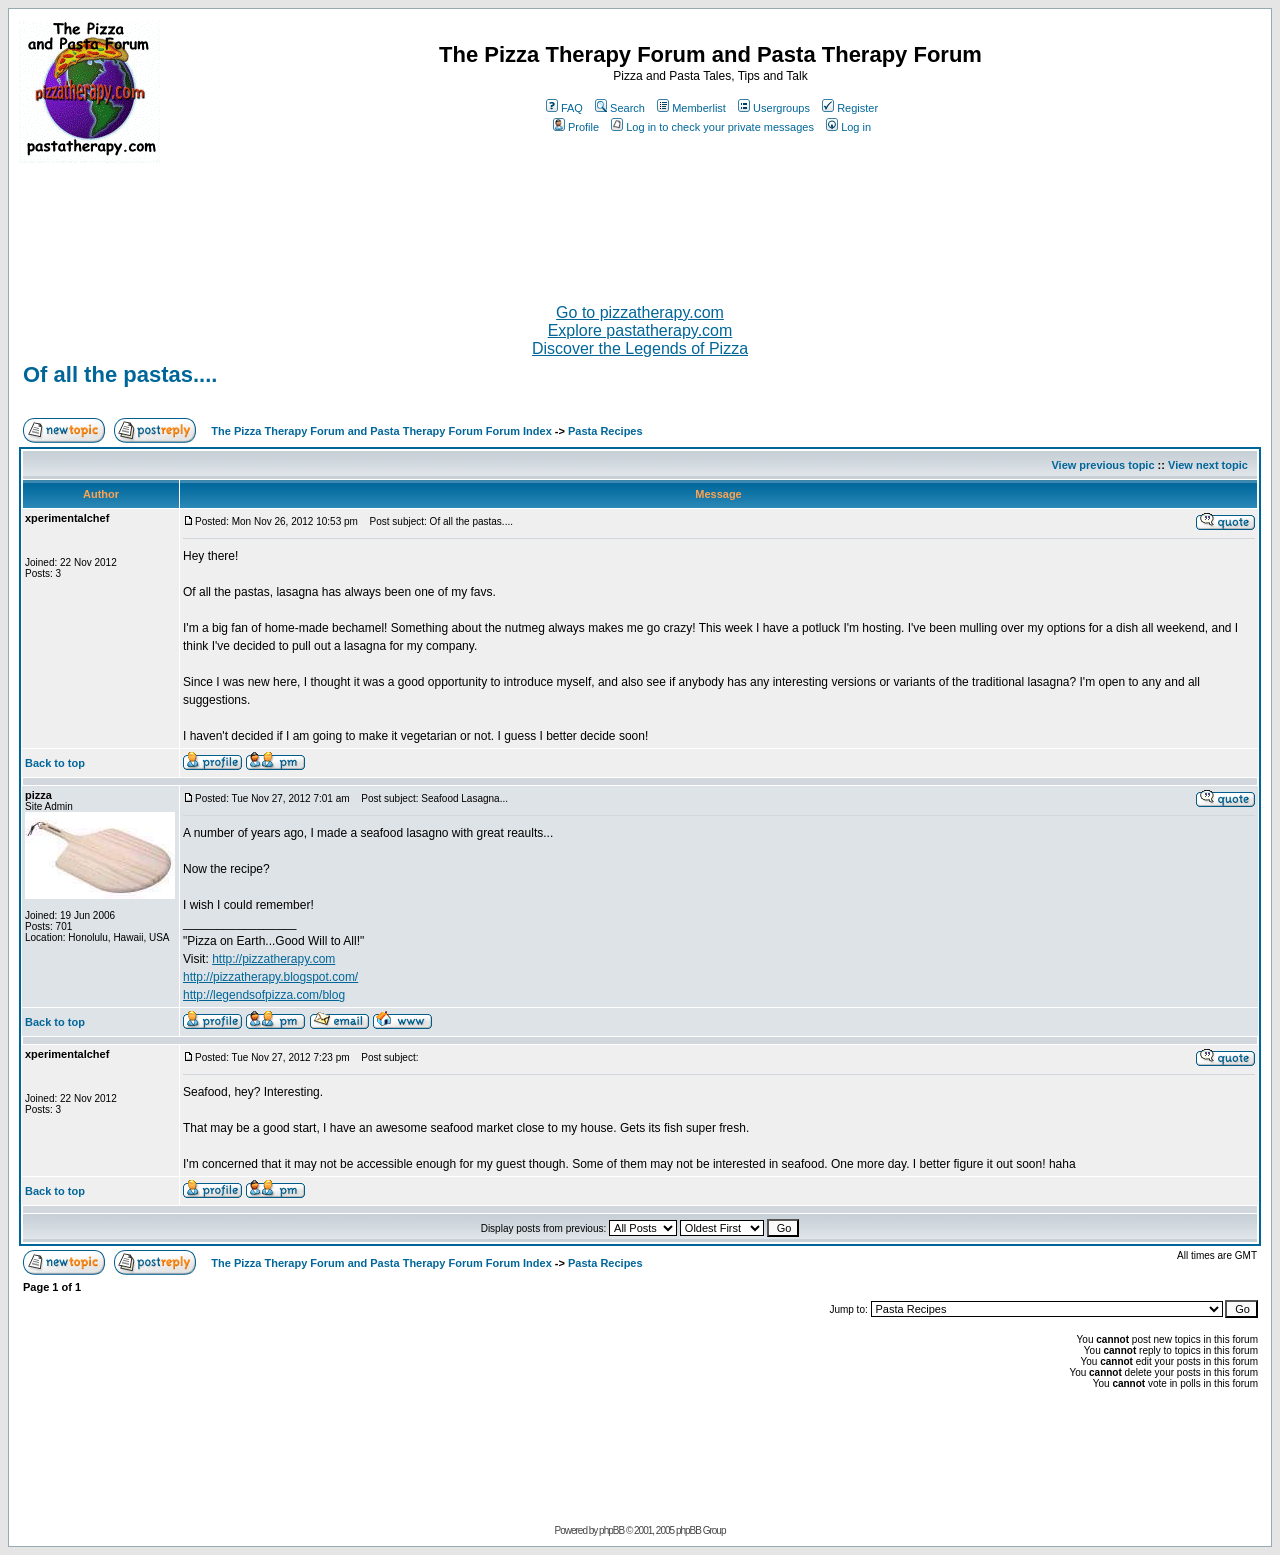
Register (850, 108)
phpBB (611, 1530)
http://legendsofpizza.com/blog (264, 995)
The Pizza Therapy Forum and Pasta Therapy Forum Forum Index (381, 431)
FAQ (564, 108)
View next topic (1208, 465)
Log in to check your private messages (712, 127)
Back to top (55, 763)
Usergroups (774, 108)
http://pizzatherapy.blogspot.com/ (270, 977)
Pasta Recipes (605, 431)
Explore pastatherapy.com (640, 330)
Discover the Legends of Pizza (640, 348)
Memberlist (691, 108)
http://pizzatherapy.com (273, 959)
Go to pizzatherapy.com (640, 312)
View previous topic (1102, 465)
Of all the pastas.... (120, 374)
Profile (576, 127)
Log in (848, 127)
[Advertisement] (640, 225)
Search (620, 108)
